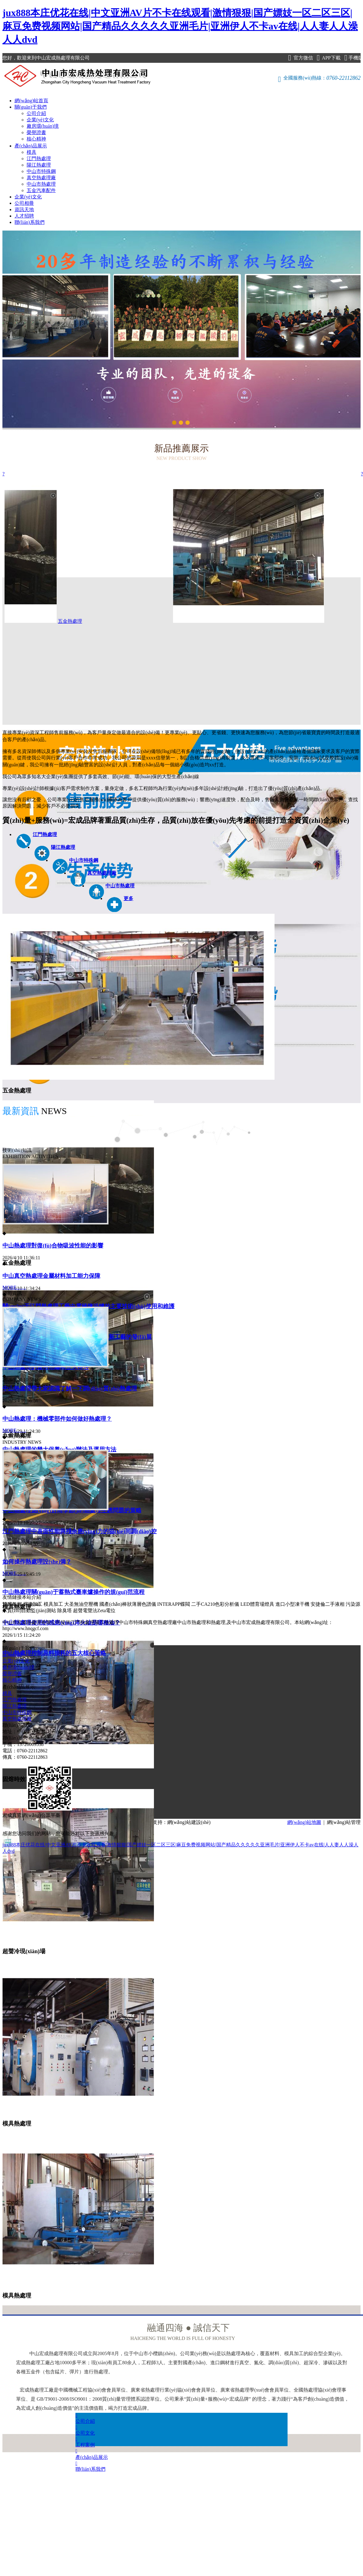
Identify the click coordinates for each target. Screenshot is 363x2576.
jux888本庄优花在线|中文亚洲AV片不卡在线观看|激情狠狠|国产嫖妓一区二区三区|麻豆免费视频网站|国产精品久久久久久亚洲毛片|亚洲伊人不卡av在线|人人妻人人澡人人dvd (180, 26)
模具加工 (53, 1604)
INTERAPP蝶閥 (173, 1604)
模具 (31, 152)
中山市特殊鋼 (41, 171)
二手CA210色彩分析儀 (215, 1604)
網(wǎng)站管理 (344, 1822)
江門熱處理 (39, 158)
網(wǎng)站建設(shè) (189, 1822)
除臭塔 (64, 1610)
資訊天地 (24, 209)
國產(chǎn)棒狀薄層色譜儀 (127, 1604)
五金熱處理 (161, 621)
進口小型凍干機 (292, 1604)
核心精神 (36, 138)
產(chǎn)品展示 (31, 145)
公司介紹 (36, 113)
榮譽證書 (36, 132)
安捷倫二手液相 (328, 1604)
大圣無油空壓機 (81, 1604)
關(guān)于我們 (31, 107)
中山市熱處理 (41, 184)
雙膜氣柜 (12, 1604)
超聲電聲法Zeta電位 (94, 1610)
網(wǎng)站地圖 (304, 1822)
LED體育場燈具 (257, 1604)
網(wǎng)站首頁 (31, 100)
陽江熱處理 (39, 164)
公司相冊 (24, 203)
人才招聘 (24, 215)
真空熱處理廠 (41, 177)
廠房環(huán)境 (43, 126)
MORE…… (14, 1287)
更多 (128, 898)
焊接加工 (32, 1604)
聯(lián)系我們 (30, 222)
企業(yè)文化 (40, 119)
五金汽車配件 (41, 190)
